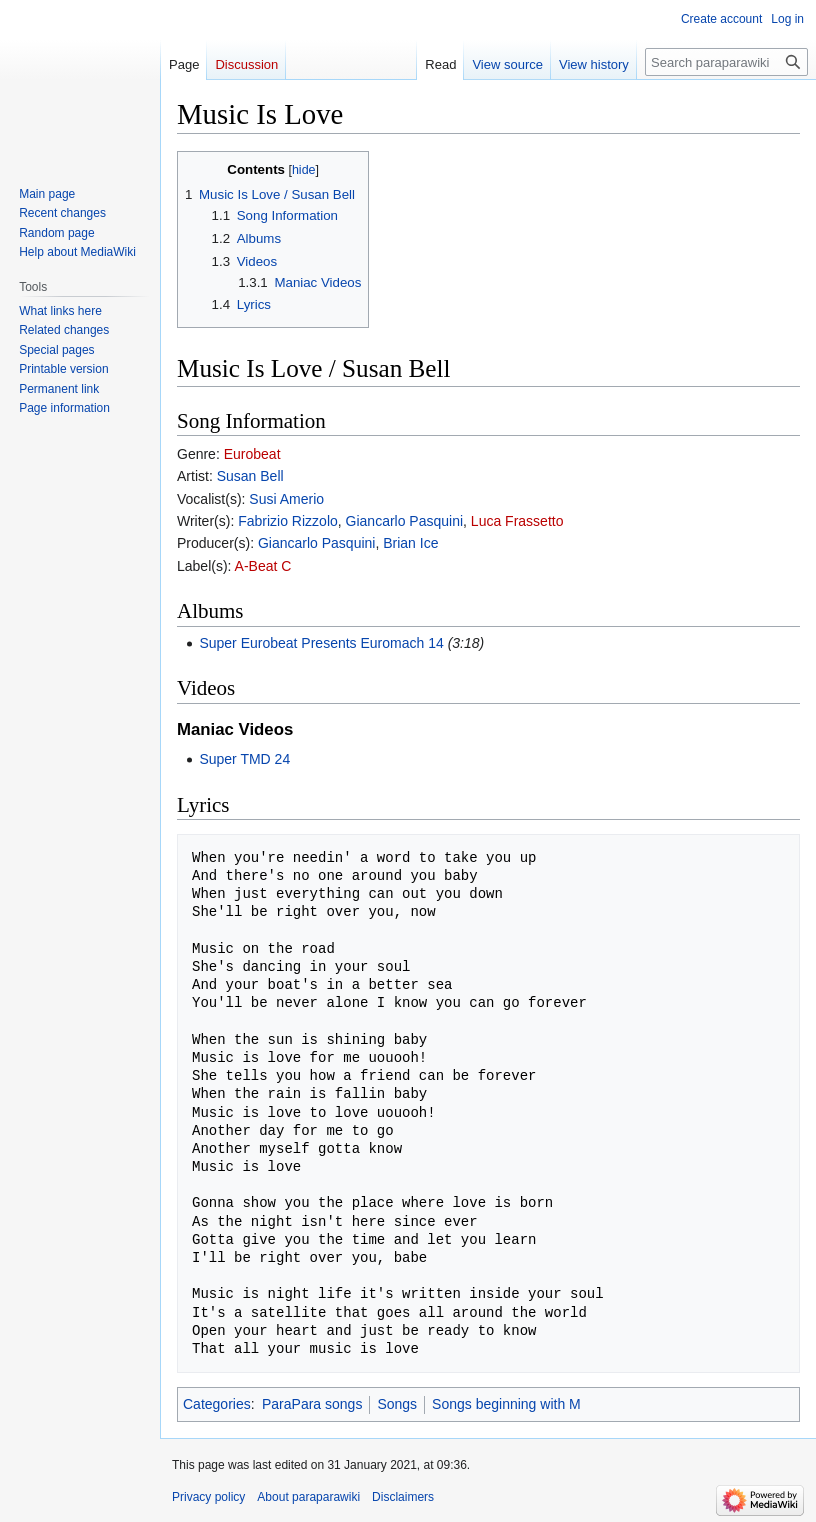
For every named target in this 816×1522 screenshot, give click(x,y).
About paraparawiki (308, 1497)
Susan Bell (250, 476)
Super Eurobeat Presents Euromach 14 (321, 643)
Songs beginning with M (506, 1404)
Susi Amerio (286, 499)
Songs (397, 1404)
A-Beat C (263, 566)
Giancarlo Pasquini (405, 521)
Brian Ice (410, 543)
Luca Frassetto (517, 521)
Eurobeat (252, 454)
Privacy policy (208, 1497)
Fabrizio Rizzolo (288, 521)
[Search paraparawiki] (726, 62)
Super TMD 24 (244, 759)
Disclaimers (403, 1497)
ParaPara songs (312, 1404)
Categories (217, 1404)
